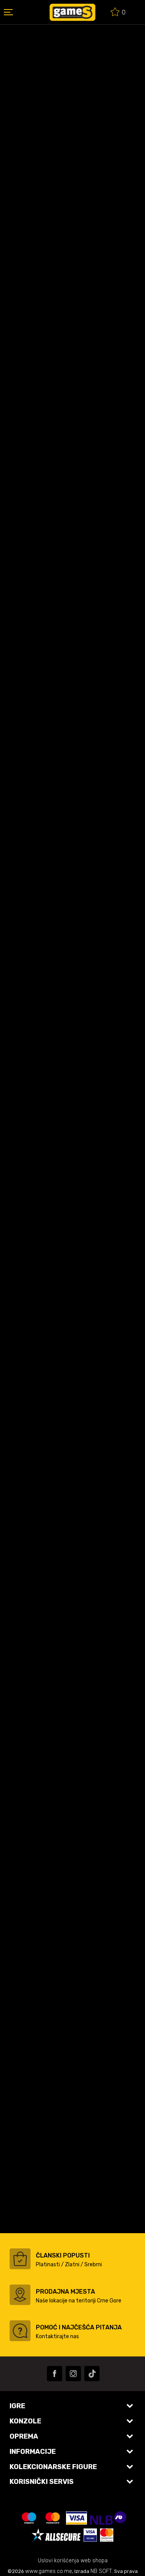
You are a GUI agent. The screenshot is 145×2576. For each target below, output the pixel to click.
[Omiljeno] (118, 13)
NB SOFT (101, 2571)
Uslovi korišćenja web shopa (73, 2560)
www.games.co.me (48, 2571)
